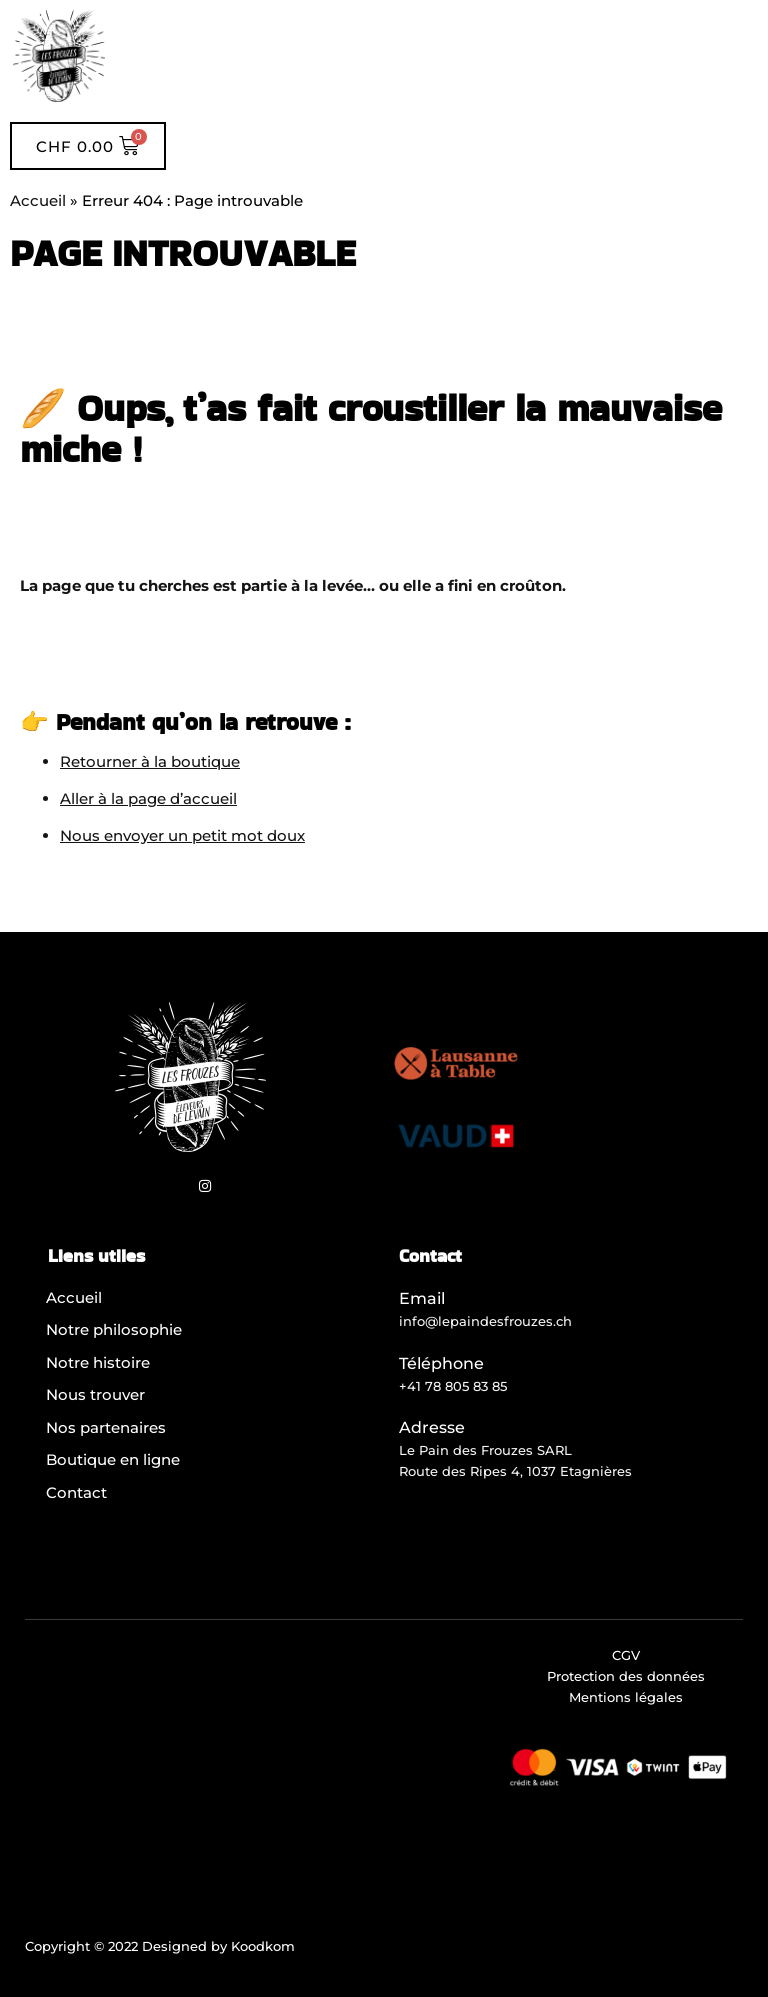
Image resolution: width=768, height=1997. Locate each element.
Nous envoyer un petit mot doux (182, 835)
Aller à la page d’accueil (148, 798)
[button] (436, 56)
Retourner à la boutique (150, 761)
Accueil (38, 200)
